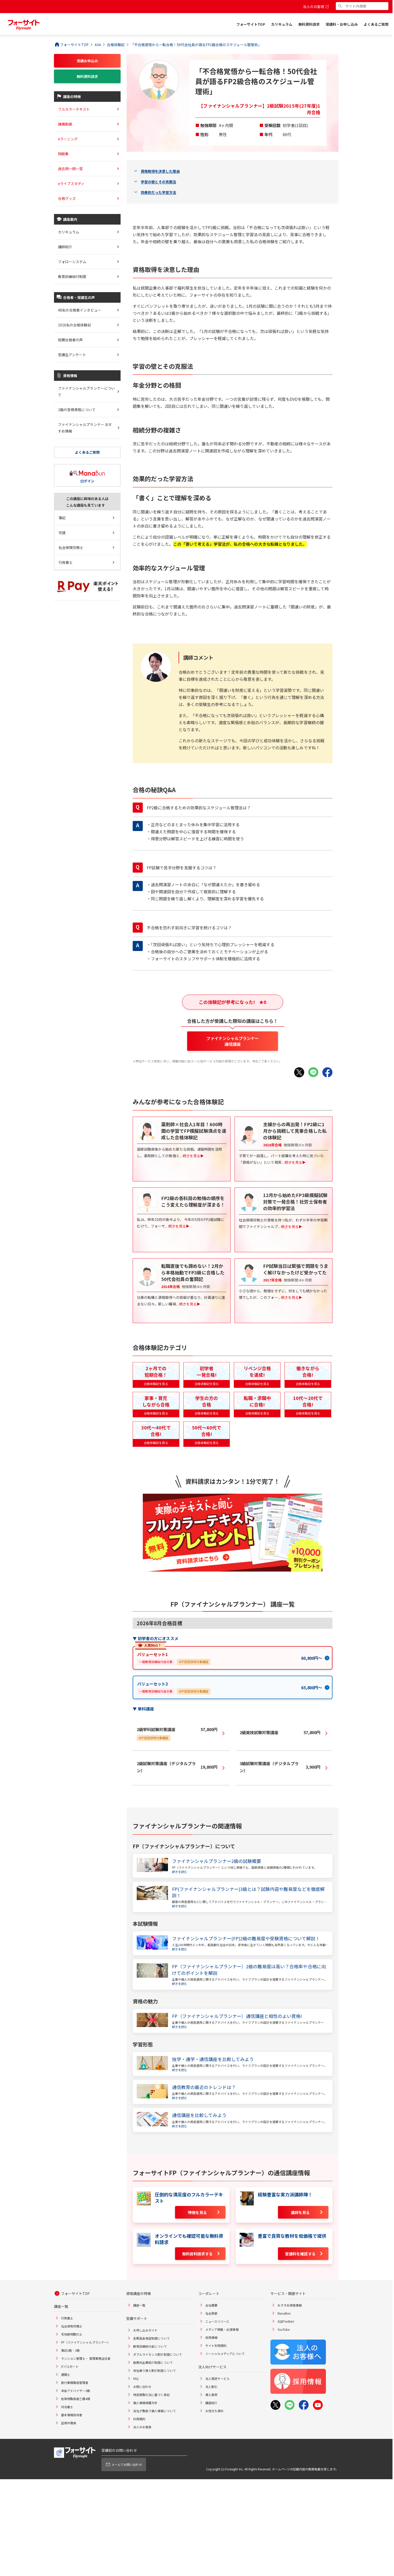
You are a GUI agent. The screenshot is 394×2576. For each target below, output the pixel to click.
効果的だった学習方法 (158, 192)
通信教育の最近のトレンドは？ (204, 2087)
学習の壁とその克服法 (158, 181)
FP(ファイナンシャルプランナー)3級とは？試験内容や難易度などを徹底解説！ (248, 1892)
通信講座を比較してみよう (199, 2115)
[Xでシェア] (299, 1072)
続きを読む (179, 1871)
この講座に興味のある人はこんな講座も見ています (87, 502)
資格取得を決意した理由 (160, 171)
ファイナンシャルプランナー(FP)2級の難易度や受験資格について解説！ (246, 1938)
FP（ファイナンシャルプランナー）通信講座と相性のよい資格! (237, 2016)
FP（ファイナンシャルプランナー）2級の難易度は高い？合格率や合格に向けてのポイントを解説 (249, 1969)
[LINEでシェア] (313, 1072)
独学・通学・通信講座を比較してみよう (213, 2059)
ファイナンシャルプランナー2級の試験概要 (216, 1861)
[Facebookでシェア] (327, 1072)
